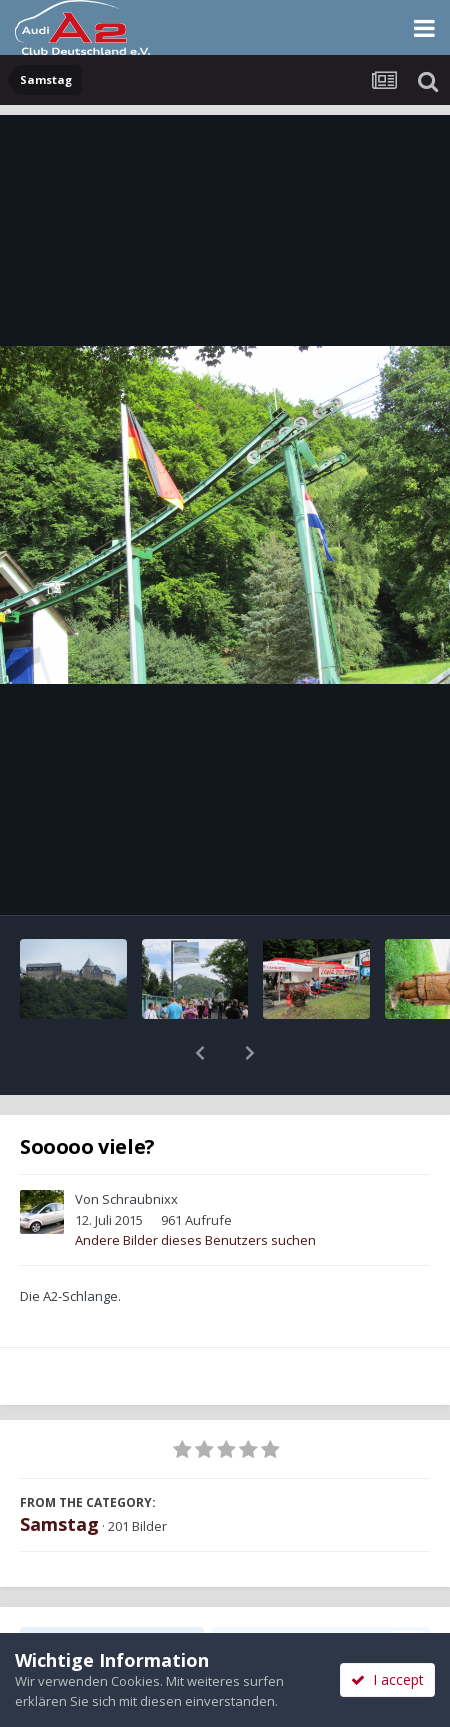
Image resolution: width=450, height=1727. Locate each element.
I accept (387, 1679)
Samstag (59, 1472)
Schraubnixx (140, 1147)
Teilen (111, 1591)
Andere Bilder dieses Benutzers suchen (195, 1188)
